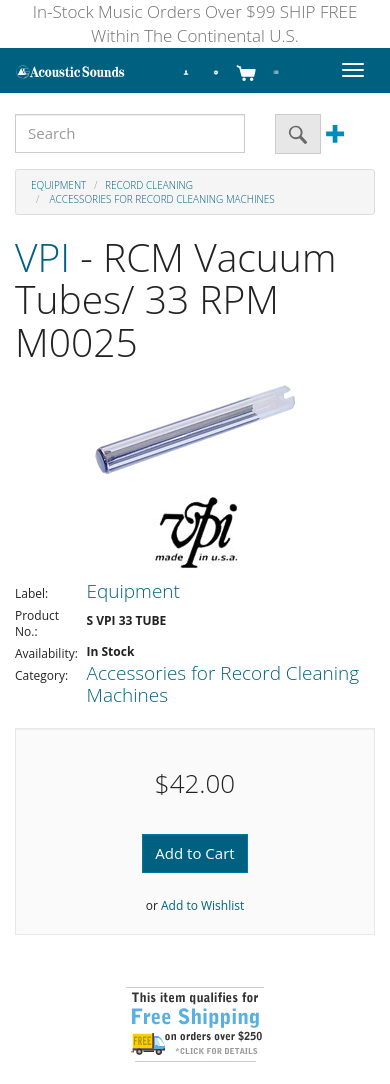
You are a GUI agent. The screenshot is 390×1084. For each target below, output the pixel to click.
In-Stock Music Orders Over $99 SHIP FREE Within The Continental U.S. (195, 23)
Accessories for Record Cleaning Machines (161, 199)
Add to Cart (194, 853)
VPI (42, 256)
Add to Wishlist (202, 905)
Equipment (58, 185)
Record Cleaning (149, 185)
